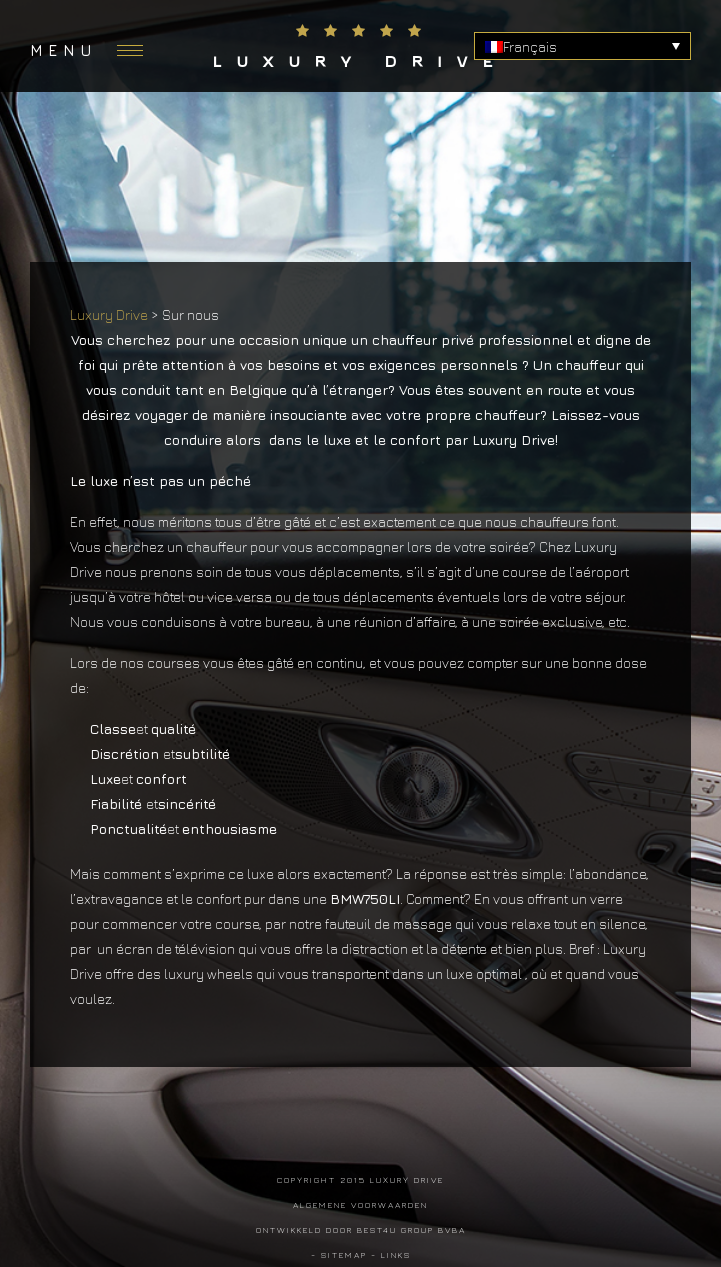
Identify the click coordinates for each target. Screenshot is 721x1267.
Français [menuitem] (530, 46)
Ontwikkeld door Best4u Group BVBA (361, 1229)
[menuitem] (582, 46)
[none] (582, 46)
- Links (391, 1254)
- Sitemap (339, 1254)
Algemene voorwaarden (360, 1204)
